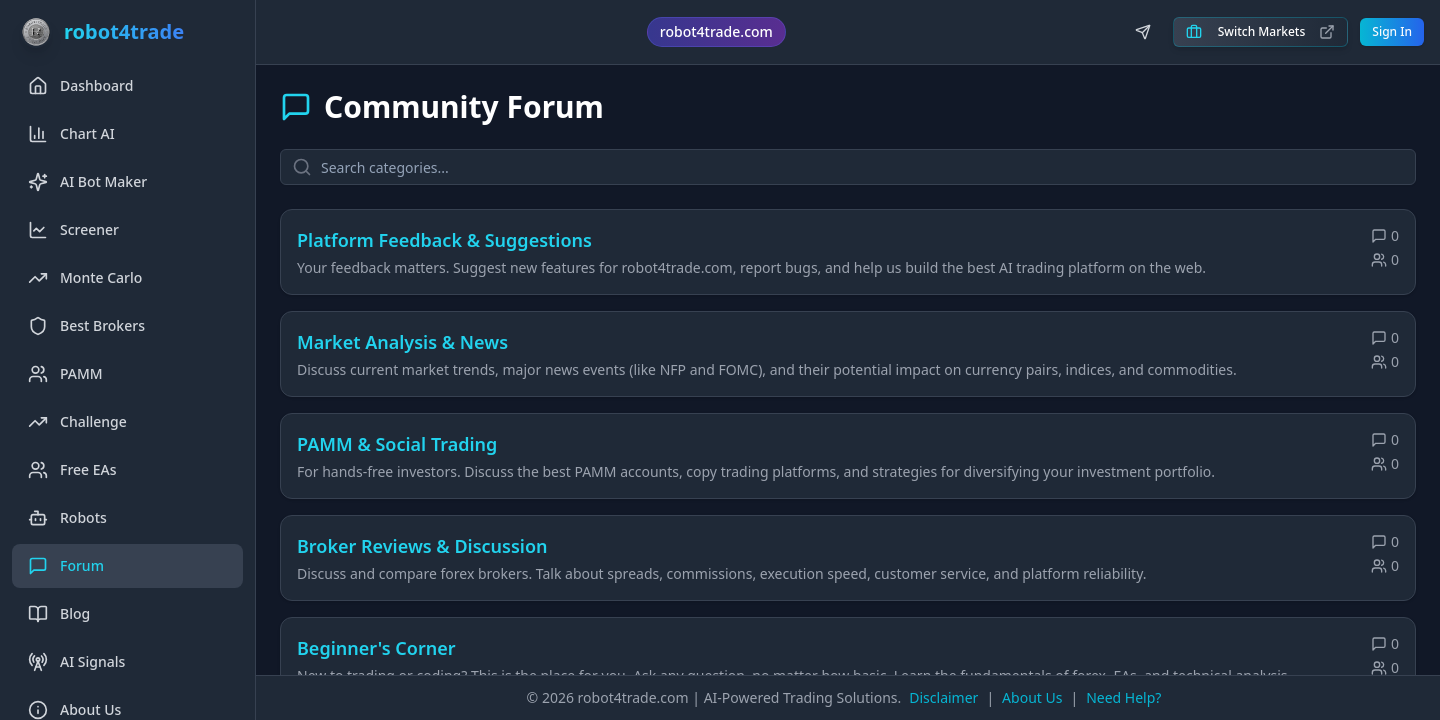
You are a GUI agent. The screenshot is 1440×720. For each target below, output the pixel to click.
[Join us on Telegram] (1143, 32)
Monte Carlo (85, 278)
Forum (66, 566)
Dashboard (80, 86)
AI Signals (76, 662)
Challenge (77, 422)
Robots (67, 518)
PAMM (65, 374)
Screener (73, 230)
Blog (59, 614)
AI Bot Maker (87, 182)
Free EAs (72, 470)
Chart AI (71, 134)
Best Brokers (86, 326)
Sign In (1392, 31)
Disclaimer (943, 697)
